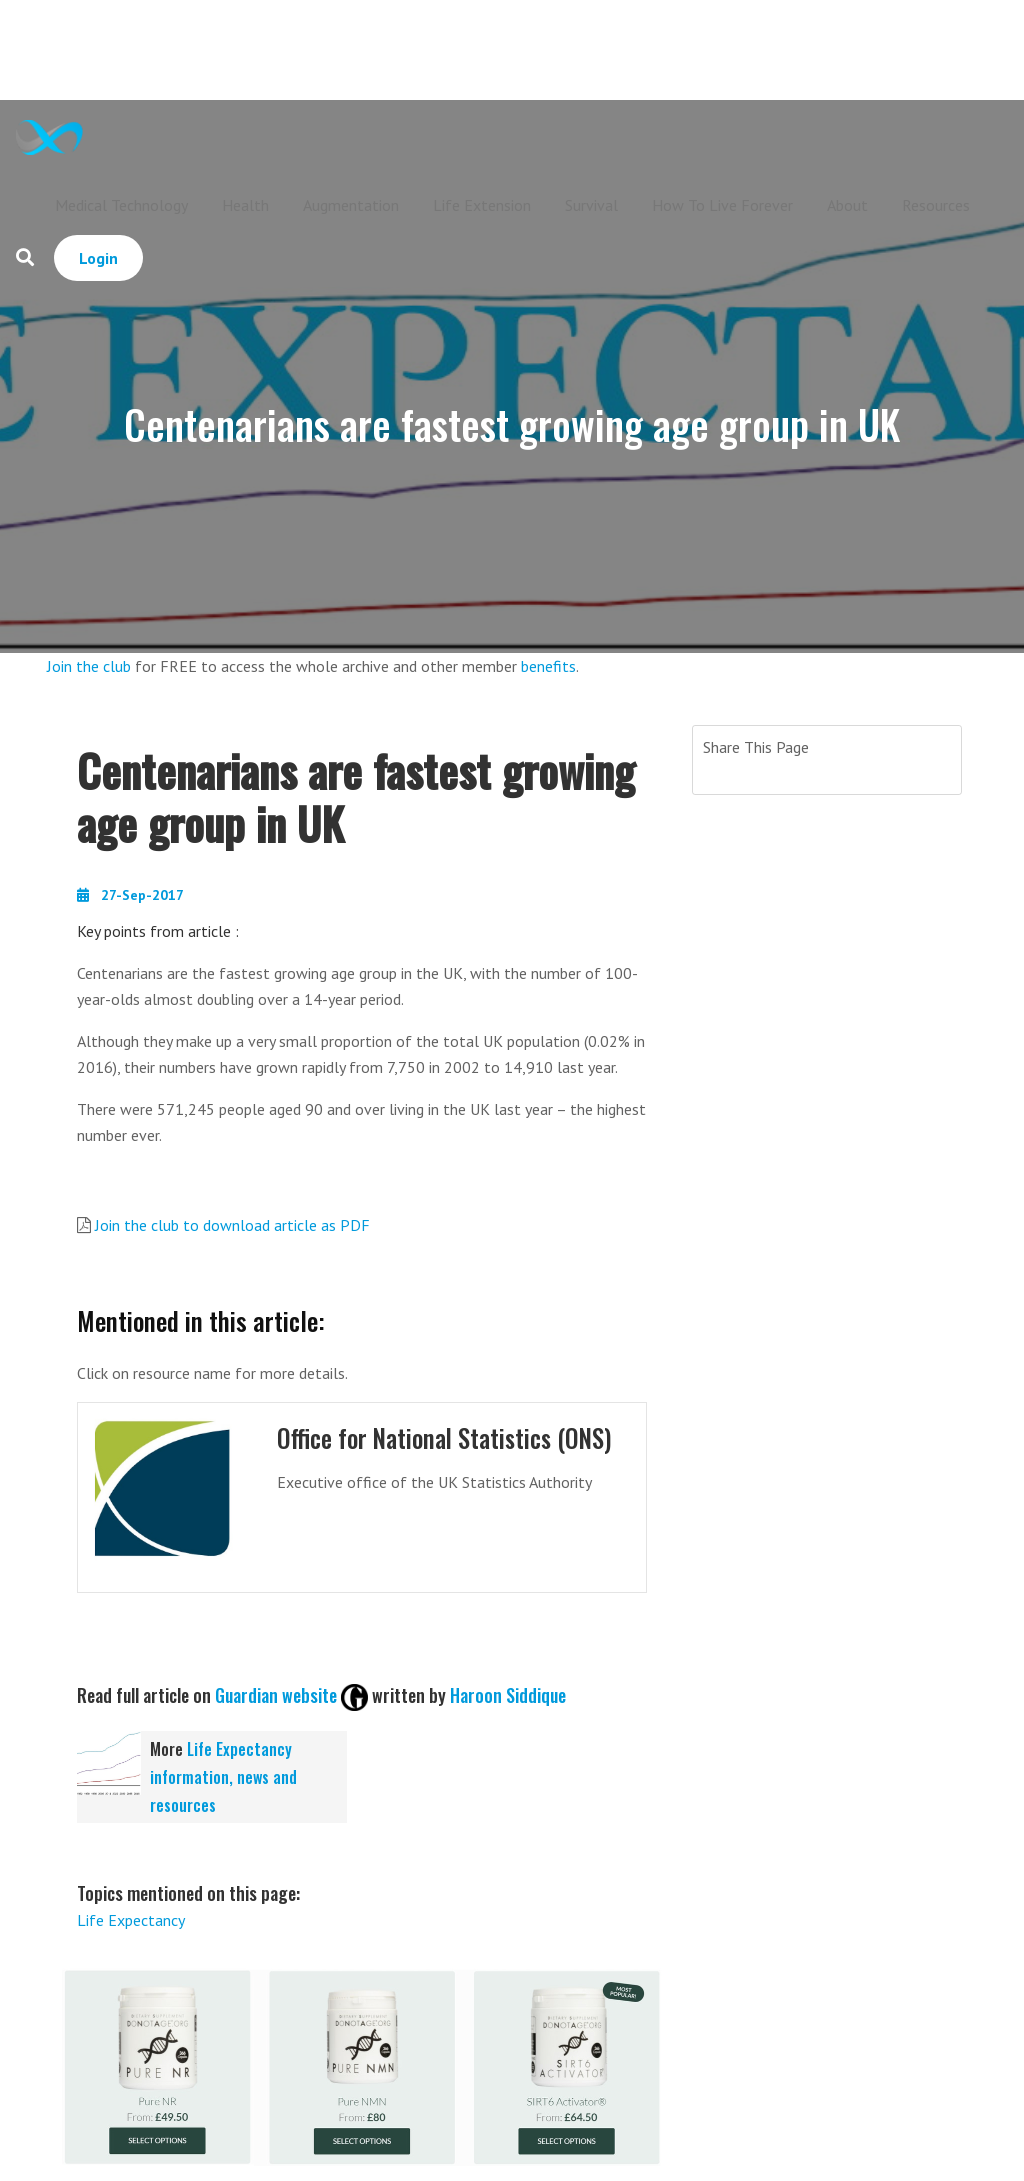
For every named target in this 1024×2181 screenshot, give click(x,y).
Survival (591, 205)
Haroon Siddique (508, 1695)
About (847, 205)
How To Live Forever (722, 205)
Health (245, 205)
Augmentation (351, 205)
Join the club (89, 666)
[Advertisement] (552, 50)
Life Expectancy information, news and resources (223, 1777)
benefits (548, 666)
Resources (936, 205)
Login (98, 258)
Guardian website (276, 1695)
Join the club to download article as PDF (232, 1225)
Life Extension (482, 205)
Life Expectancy (131, 1920)
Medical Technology (121, 205)
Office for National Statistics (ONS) (449, 1437)
